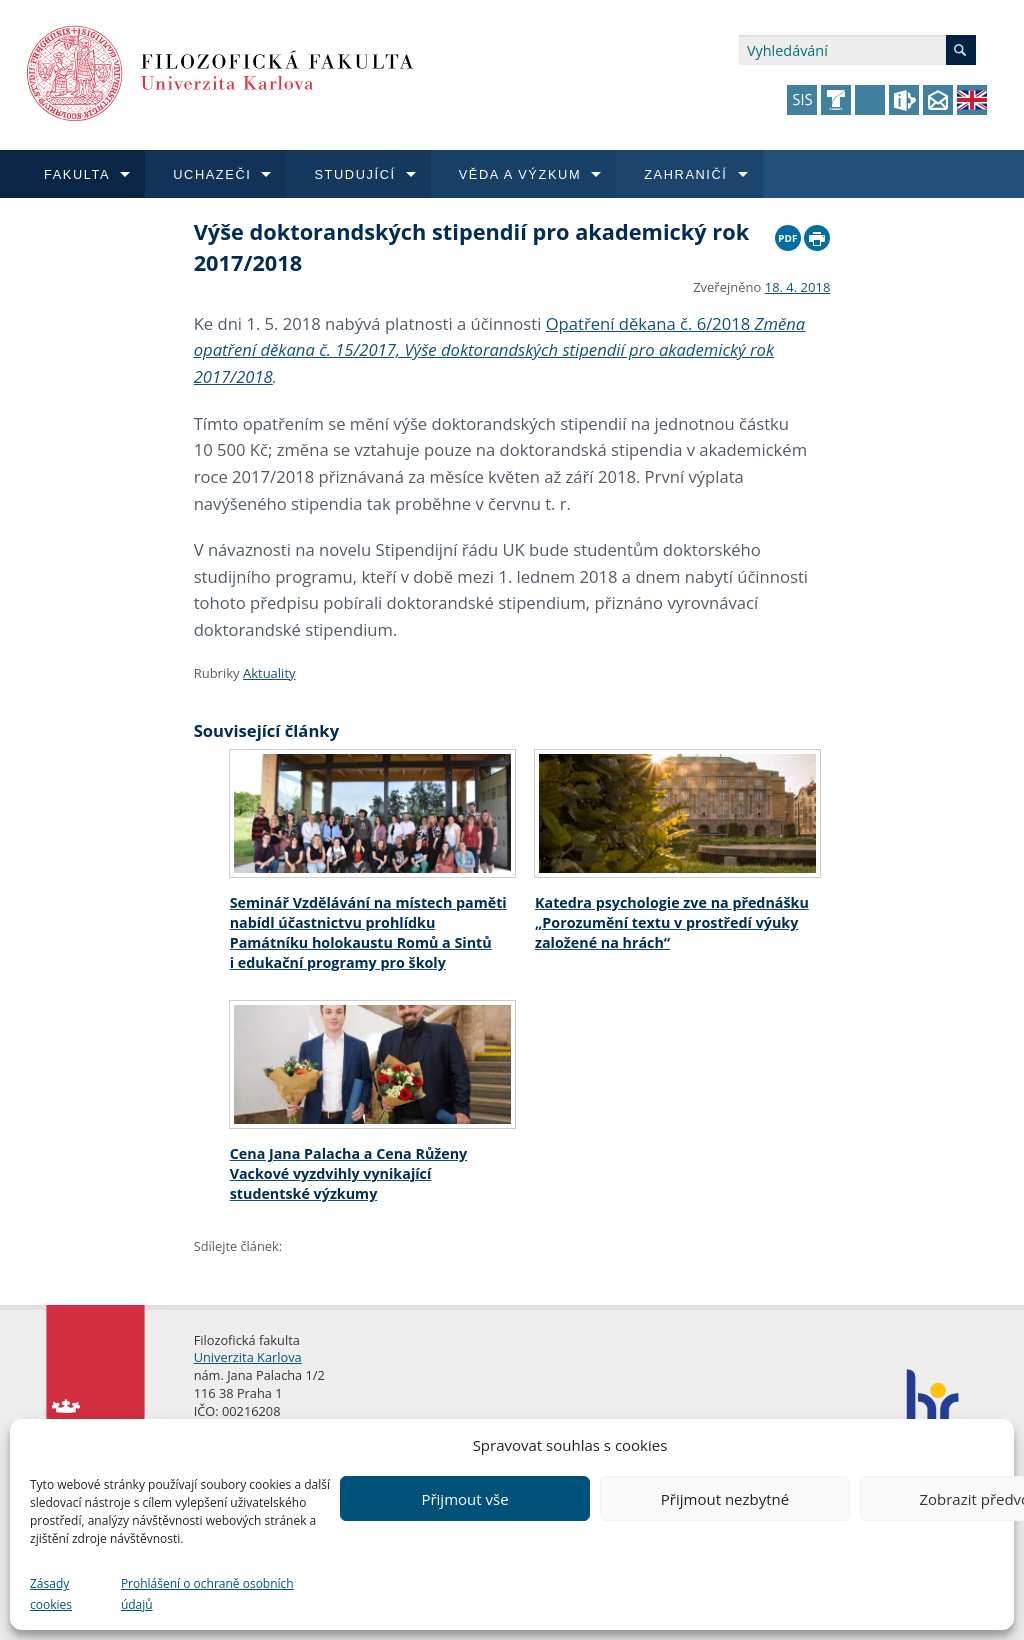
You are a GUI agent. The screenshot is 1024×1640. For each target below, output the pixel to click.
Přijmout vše (464, 1499)
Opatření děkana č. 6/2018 (500, 350)
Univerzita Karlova (248, 1357)
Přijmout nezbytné (725, 1499)
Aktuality (269, 673)
